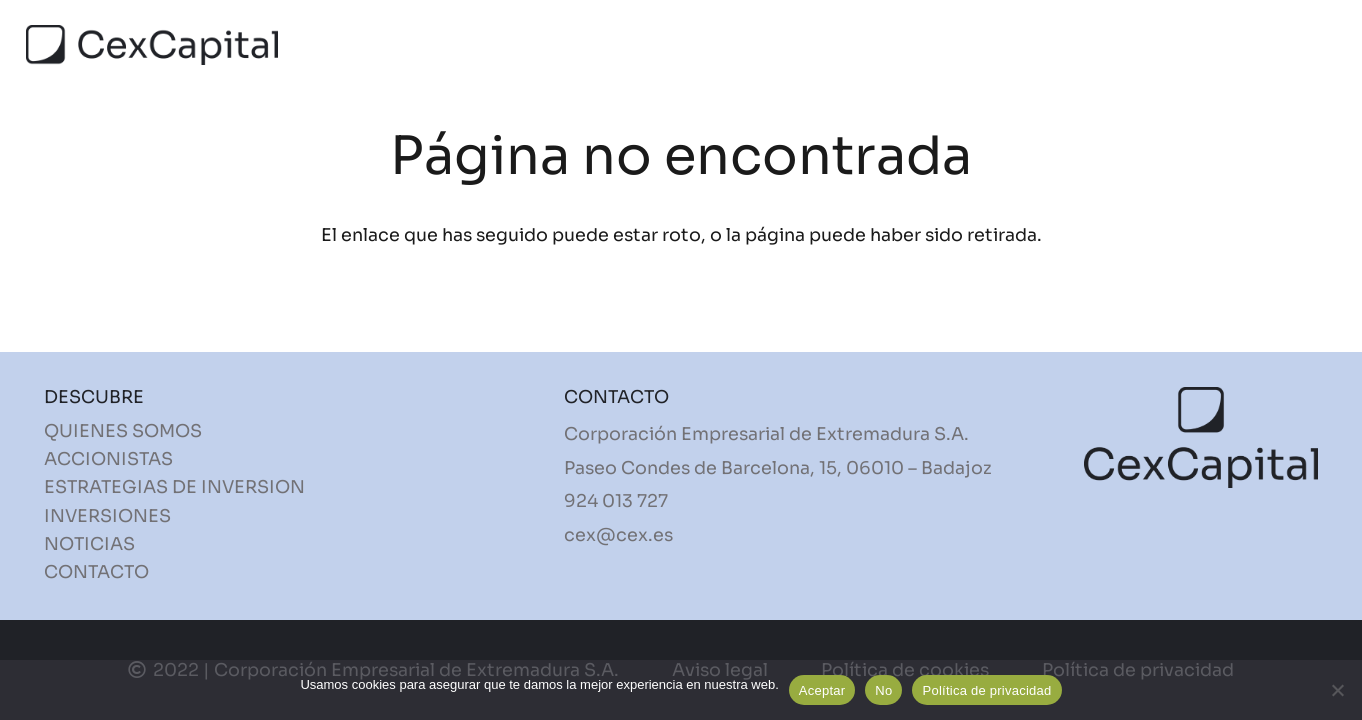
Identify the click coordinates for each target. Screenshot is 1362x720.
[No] (1337, 690)
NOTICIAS (89, 544)
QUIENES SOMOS (123, 431)
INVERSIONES (107, 516)
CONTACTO (96, 572)
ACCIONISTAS (108, 459)
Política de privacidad (986, 690)
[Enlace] (152, 45)
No (883, 690)
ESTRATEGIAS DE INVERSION (174, 487)
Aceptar (822, 690)
